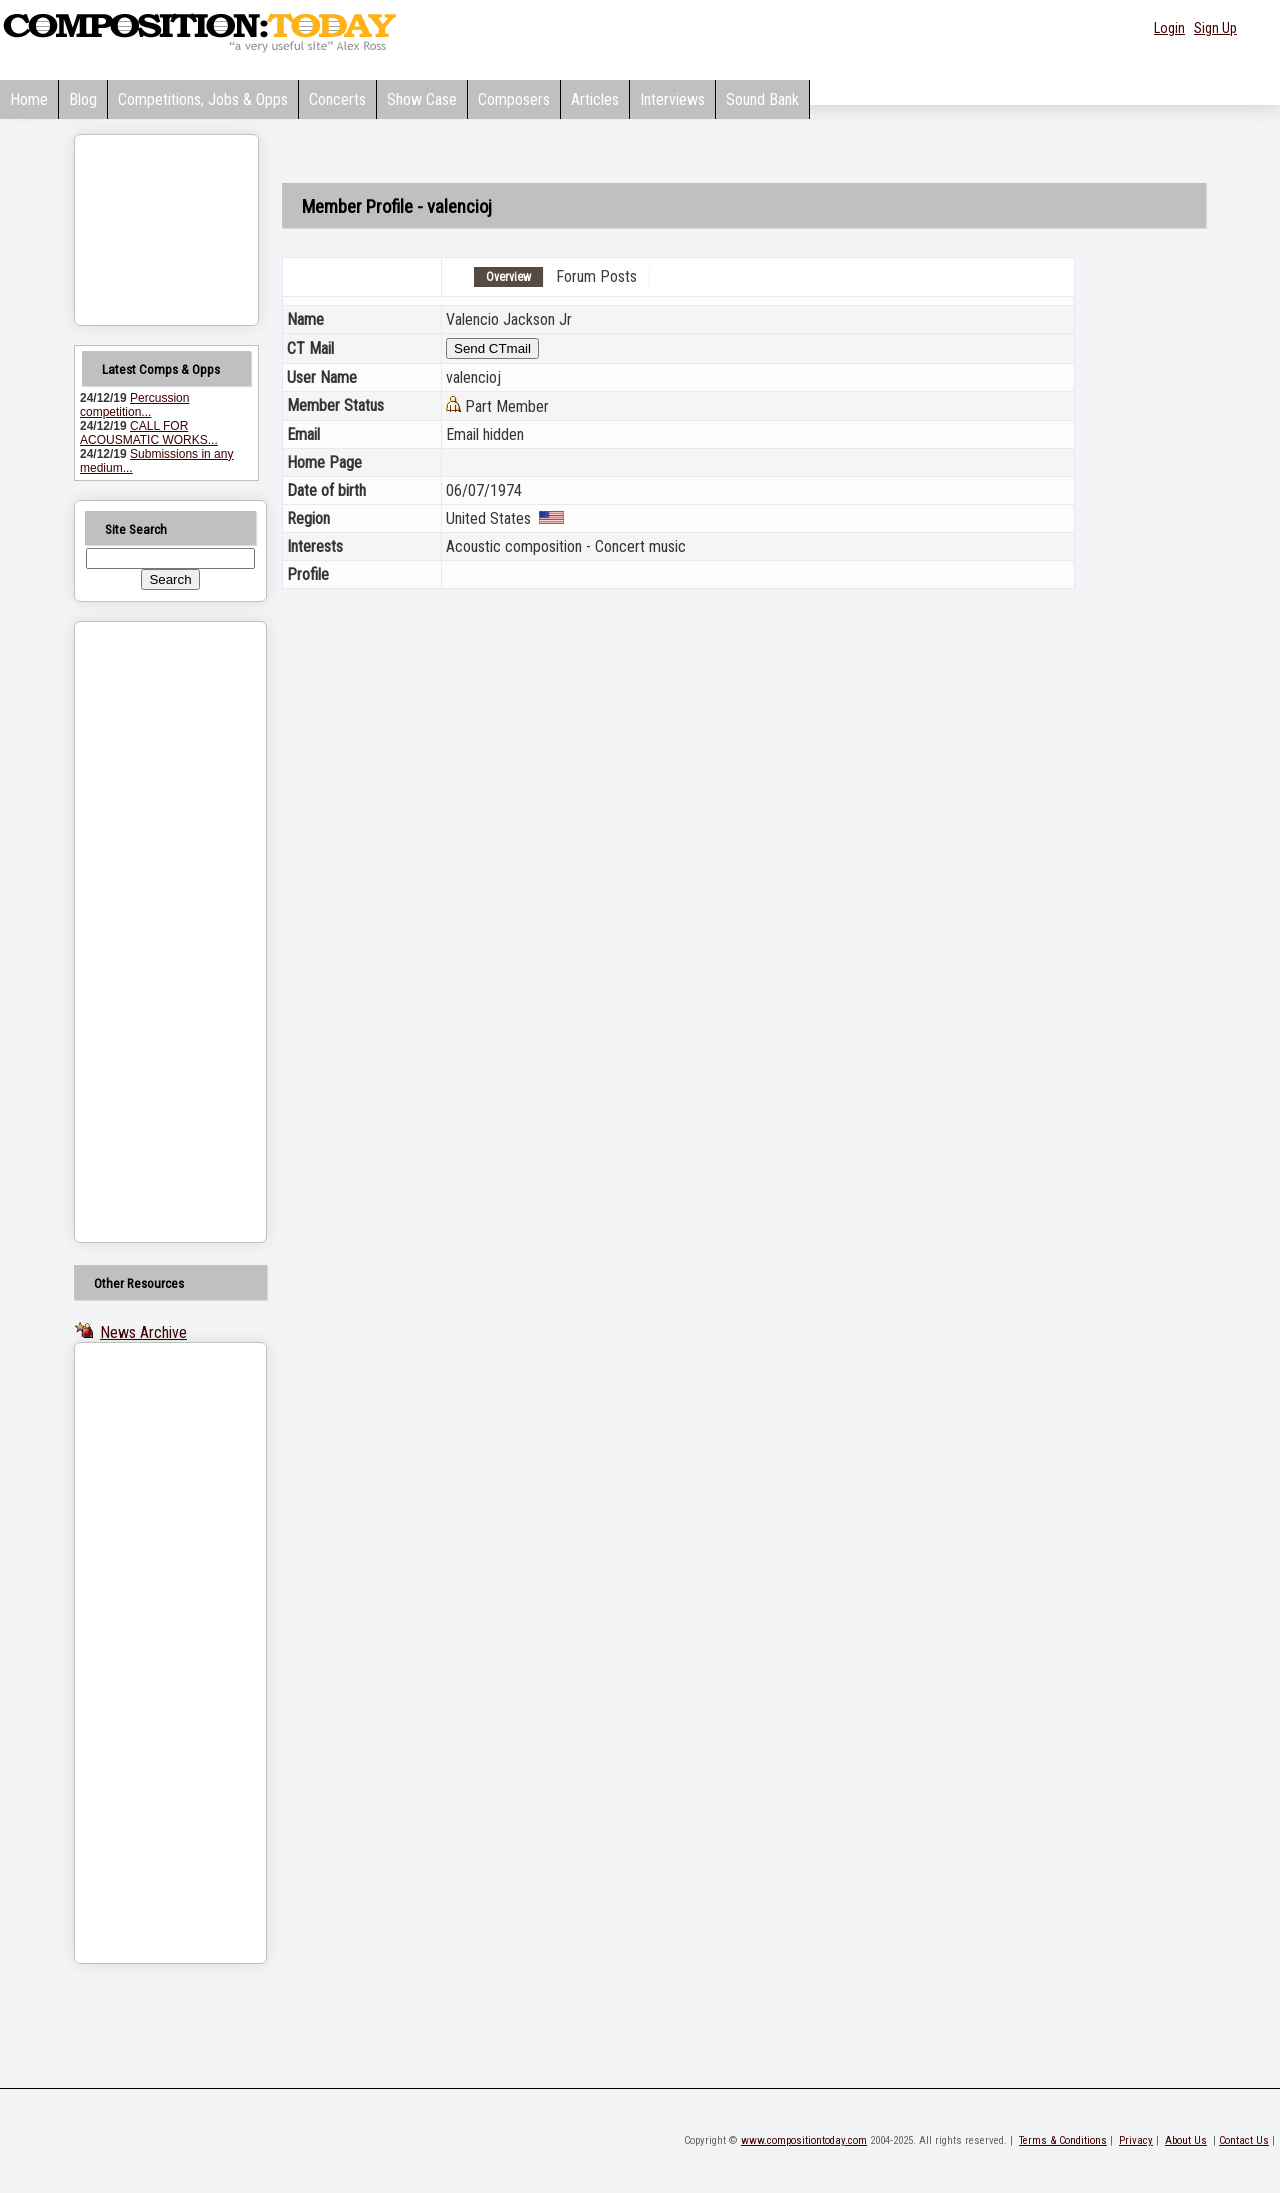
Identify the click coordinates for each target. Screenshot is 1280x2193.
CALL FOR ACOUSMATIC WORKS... (149, 433)
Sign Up (1215, 28)
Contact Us (1244, 2140)
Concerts (337, 99)
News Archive (143, 1332)
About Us (1186, 2140)
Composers (514, 99)
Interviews (672, 99)
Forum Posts (596, 276)
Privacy (1136, 2140)
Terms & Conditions (1063, 2140)
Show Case (422, 99)
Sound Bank (762, 99)
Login (1169, 28)
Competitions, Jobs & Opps (203, 99)
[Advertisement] (145, 932)
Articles (595, 99)
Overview (508, 277)
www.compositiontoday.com (804, 2140)
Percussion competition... (134, 405)
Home (29, 99)
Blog (83, 99)
